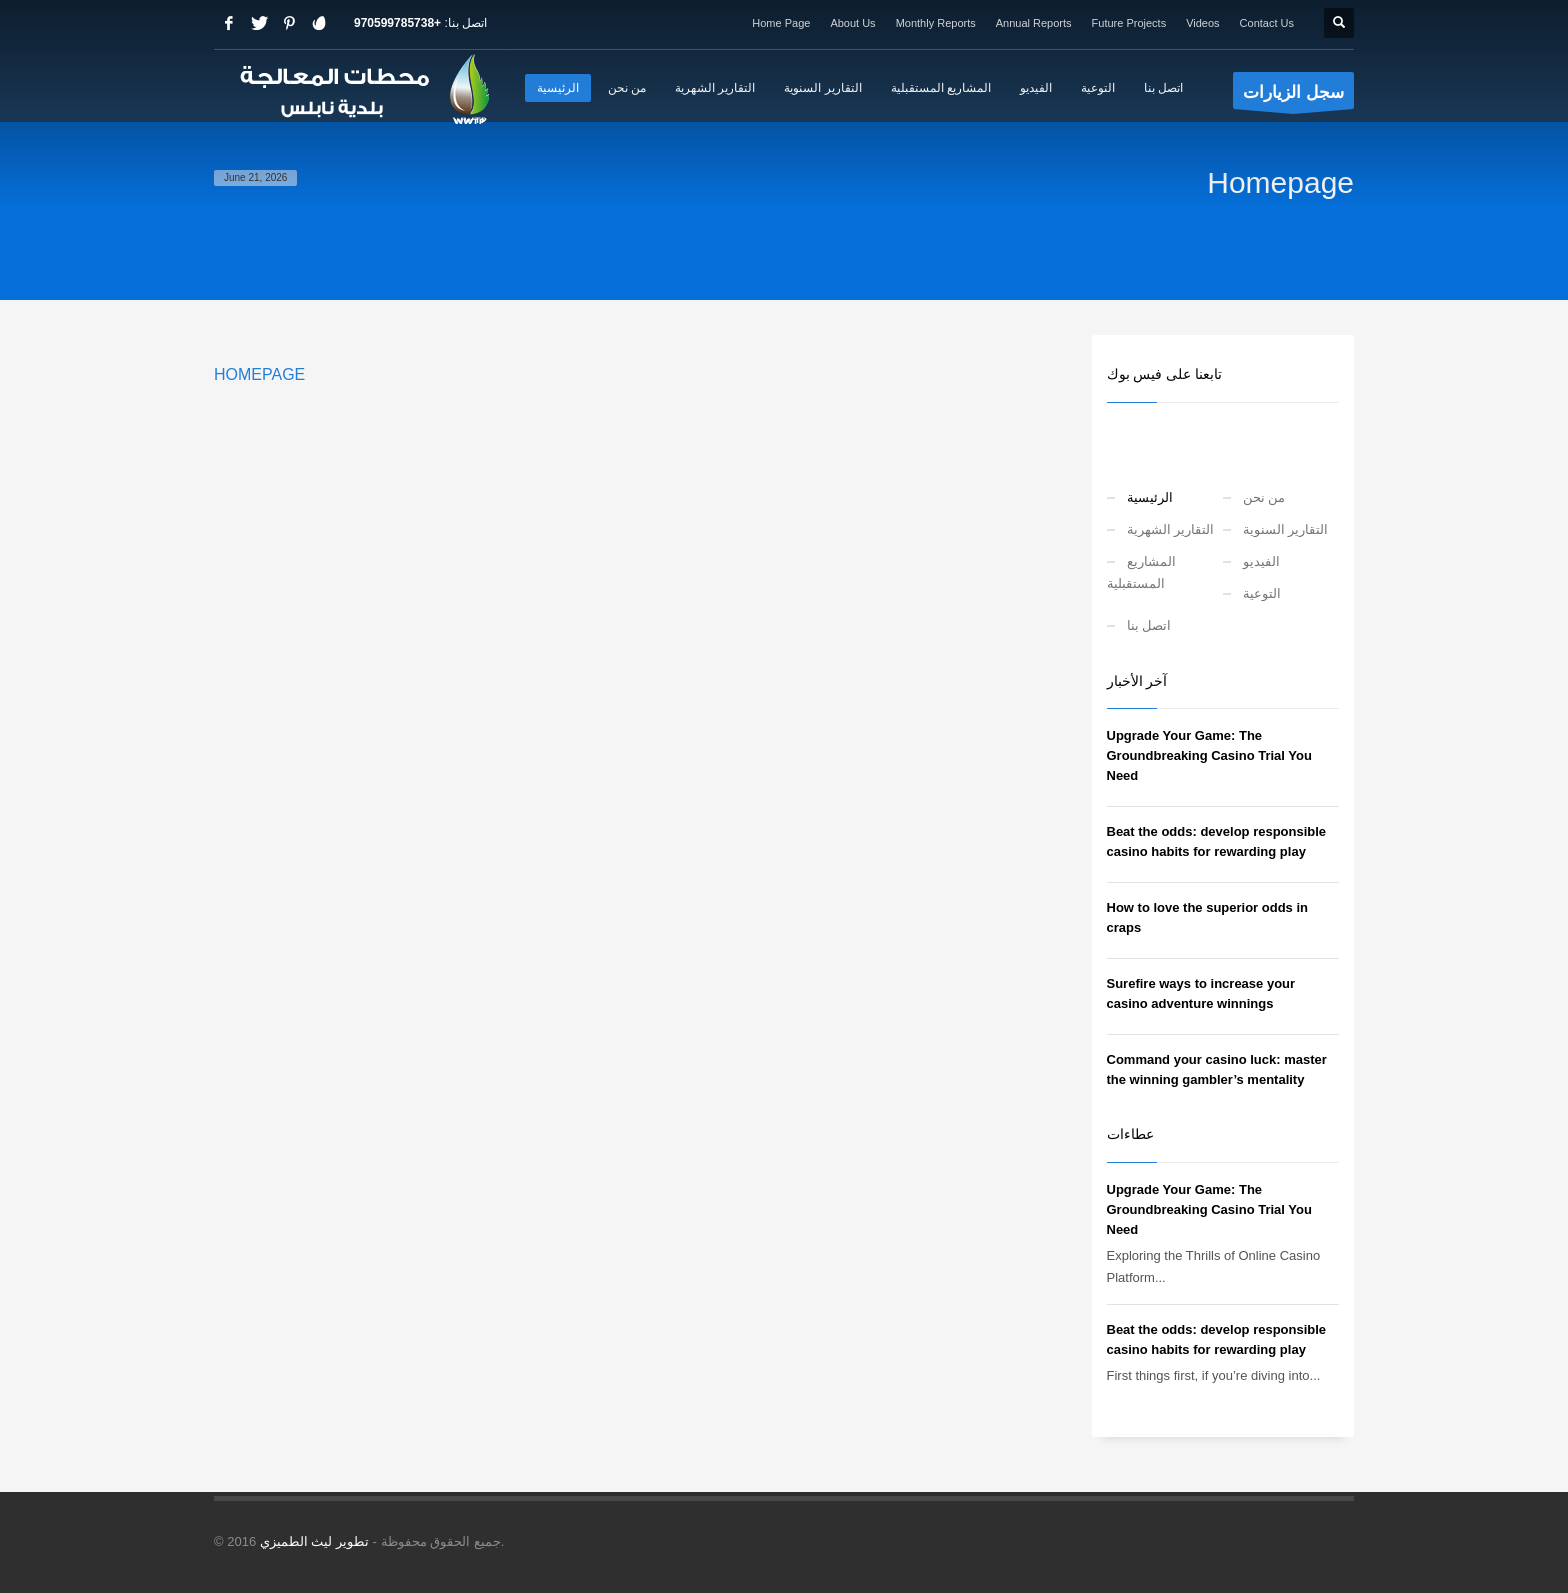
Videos (1202, 23)
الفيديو (1261, 561)
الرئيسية (1150, 497)
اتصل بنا (1149, 625)
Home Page (781, 23)
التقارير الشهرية (1171, 529)
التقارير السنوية (1286, 529)
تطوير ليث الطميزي (314, 1541)
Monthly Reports (936, 23)
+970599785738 (397, 23)
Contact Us (1267, 23)
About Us (852, 23)
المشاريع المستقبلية (1141, 572)
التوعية (1262, 593)
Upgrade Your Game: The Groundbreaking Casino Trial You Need (1209, 755)
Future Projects (1129, 23)
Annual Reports (1034, 23)
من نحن (1264, 497)
